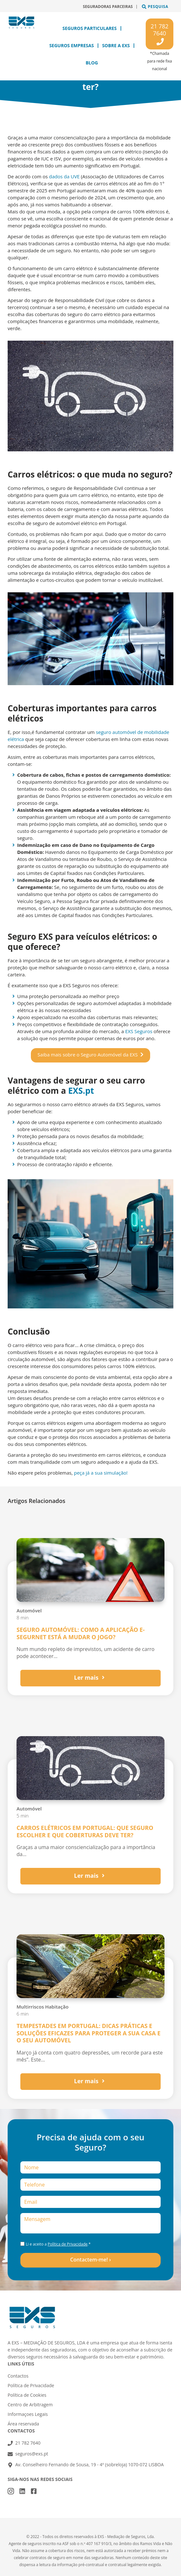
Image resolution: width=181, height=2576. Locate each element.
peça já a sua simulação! (101, 1472)
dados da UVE (64, 176)
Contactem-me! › (90, 2259)
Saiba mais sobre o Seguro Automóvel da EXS (88, 1054)
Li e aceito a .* (58, 2244)
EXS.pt (81, 1090)
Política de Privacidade (67, 2244)
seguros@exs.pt (31, 2454)
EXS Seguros (138, 1031)
